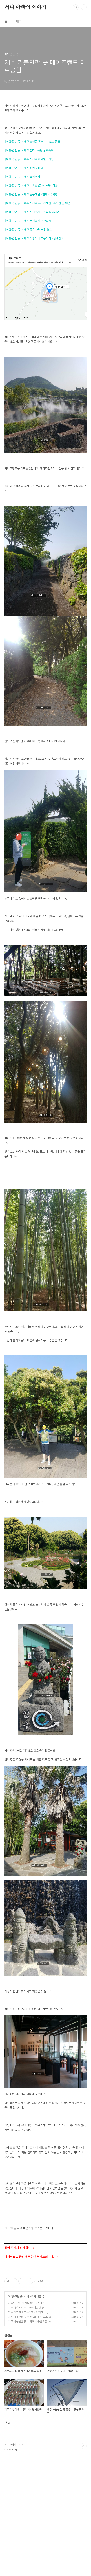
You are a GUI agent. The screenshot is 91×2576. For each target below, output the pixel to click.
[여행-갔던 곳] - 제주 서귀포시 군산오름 (27, 221)
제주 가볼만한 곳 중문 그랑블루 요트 (28, 2435)
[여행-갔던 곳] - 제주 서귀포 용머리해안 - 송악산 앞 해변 (37, 203)
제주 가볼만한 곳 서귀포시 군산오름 (27, 2439)
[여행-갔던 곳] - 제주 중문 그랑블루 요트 (28, 229)
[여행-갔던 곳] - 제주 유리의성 (22, 177)
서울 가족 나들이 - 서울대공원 (24, 2426)
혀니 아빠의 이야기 (25, 7)
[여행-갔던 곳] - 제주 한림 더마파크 (25, 168)
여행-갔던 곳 (16, 2414)
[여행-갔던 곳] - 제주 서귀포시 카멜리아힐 (29, 159)
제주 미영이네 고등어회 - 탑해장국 (27, 2430)
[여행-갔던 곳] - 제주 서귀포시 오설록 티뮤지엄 (31, 212)
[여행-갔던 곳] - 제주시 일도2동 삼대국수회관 (31, 185)
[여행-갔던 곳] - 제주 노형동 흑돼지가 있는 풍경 (32, 141)
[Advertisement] (45, 1213)
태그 (18, 21)
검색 (75, 7)
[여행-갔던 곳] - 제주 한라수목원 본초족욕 (29, 150)
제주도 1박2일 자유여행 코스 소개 (26, 2421)
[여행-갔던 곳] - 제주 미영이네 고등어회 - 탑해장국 (34, 238)
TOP (84, 2564)
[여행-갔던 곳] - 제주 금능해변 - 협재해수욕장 (31, 194)
